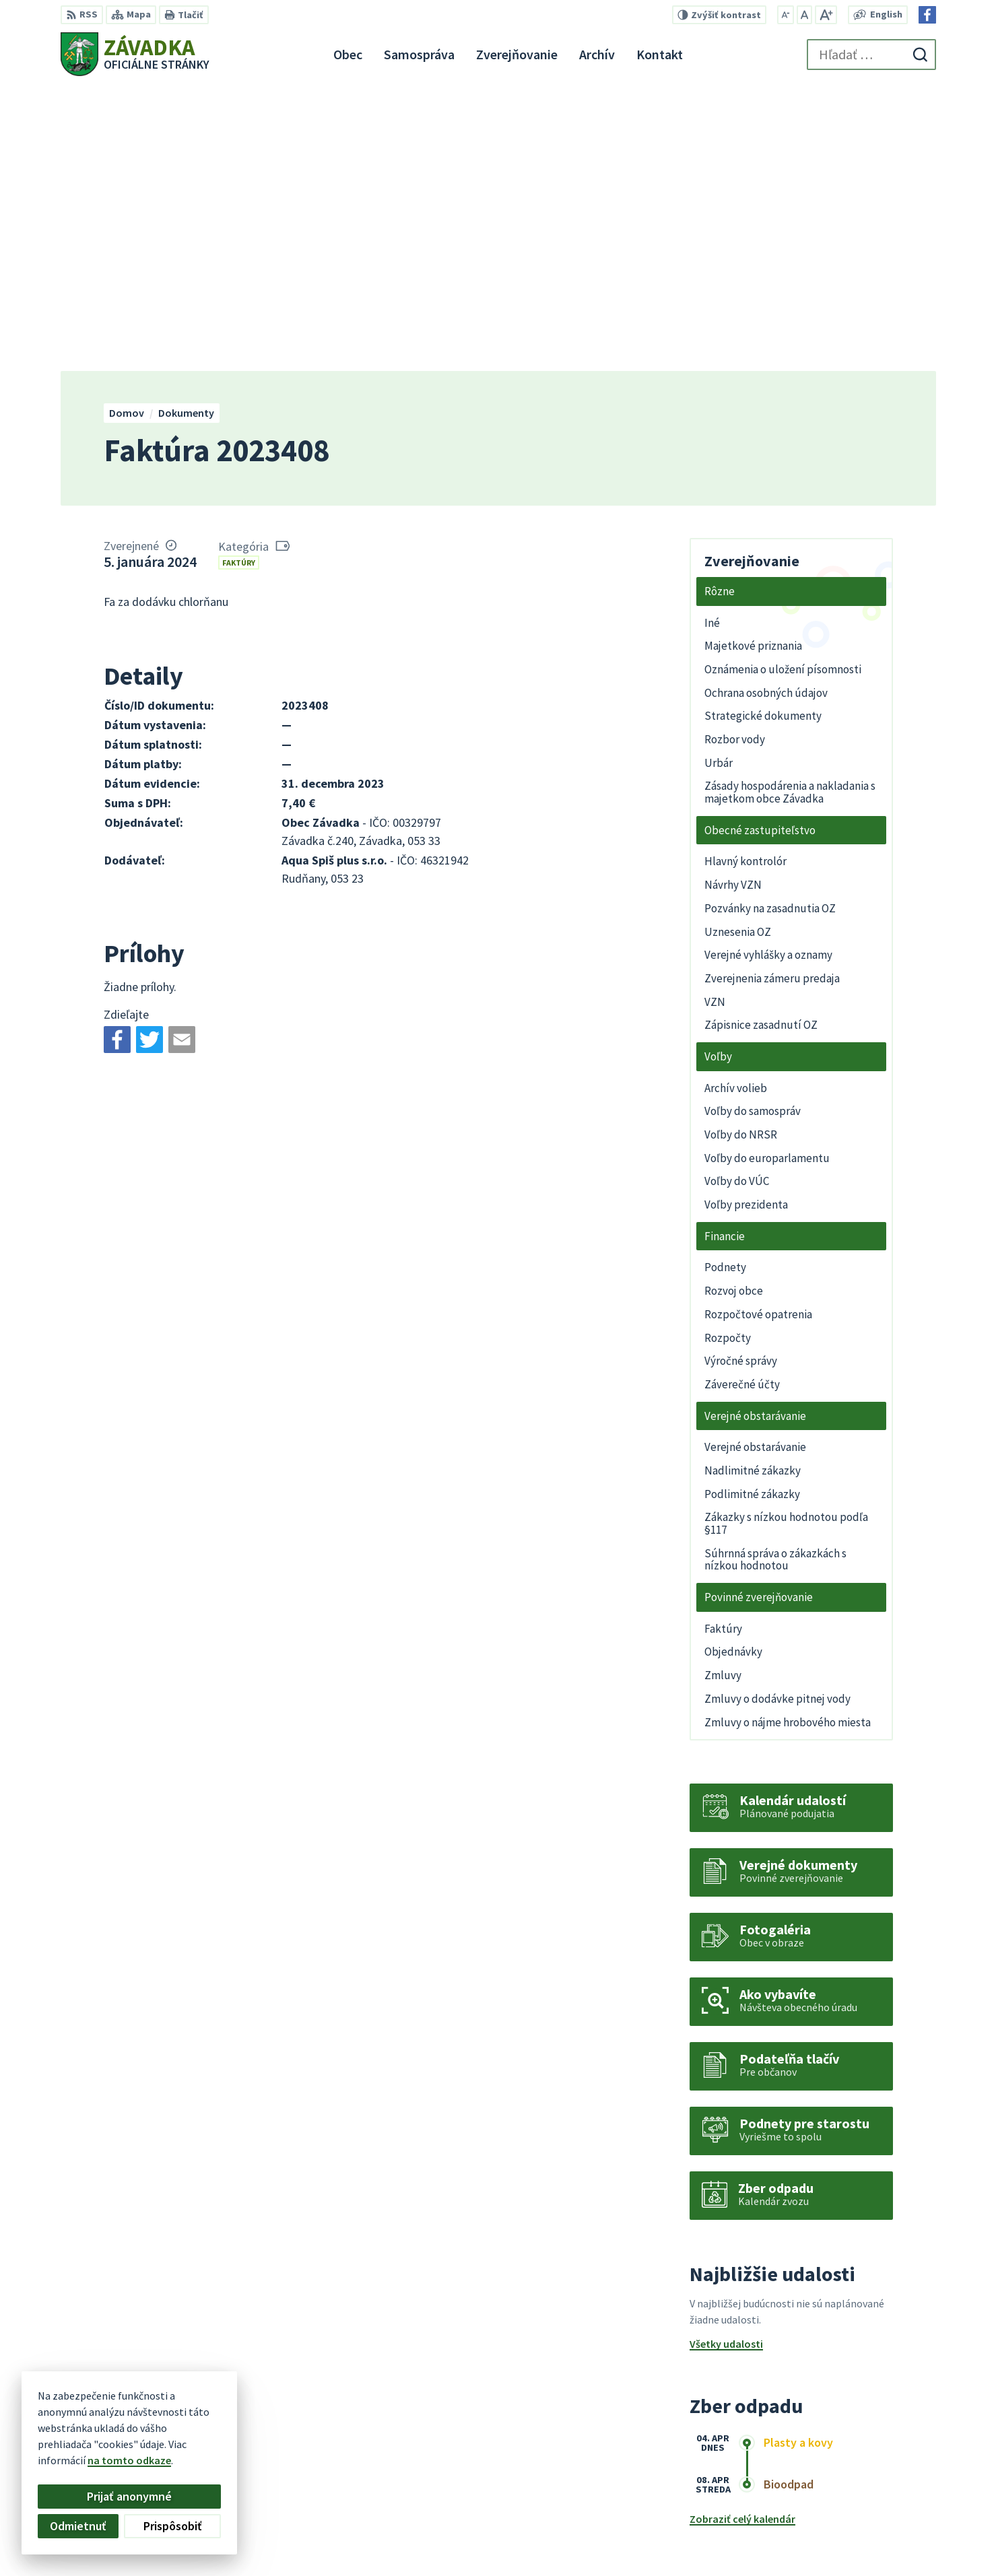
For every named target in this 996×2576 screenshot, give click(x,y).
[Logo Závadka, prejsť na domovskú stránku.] (135, 54)
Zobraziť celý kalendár (742, 2234)
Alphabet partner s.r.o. (236, 2405)
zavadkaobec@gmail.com (873, 2530)
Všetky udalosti (726, 2059)
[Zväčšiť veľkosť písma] (826, 14)
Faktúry (238, 278)
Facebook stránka (854, 2546)
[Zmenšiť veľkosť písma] (785, 14)
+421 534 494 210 (849, 2498)
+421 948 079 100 (849, 2514)
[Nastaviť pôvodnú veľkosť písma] (804, 14)
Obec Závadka (169, 2418)
